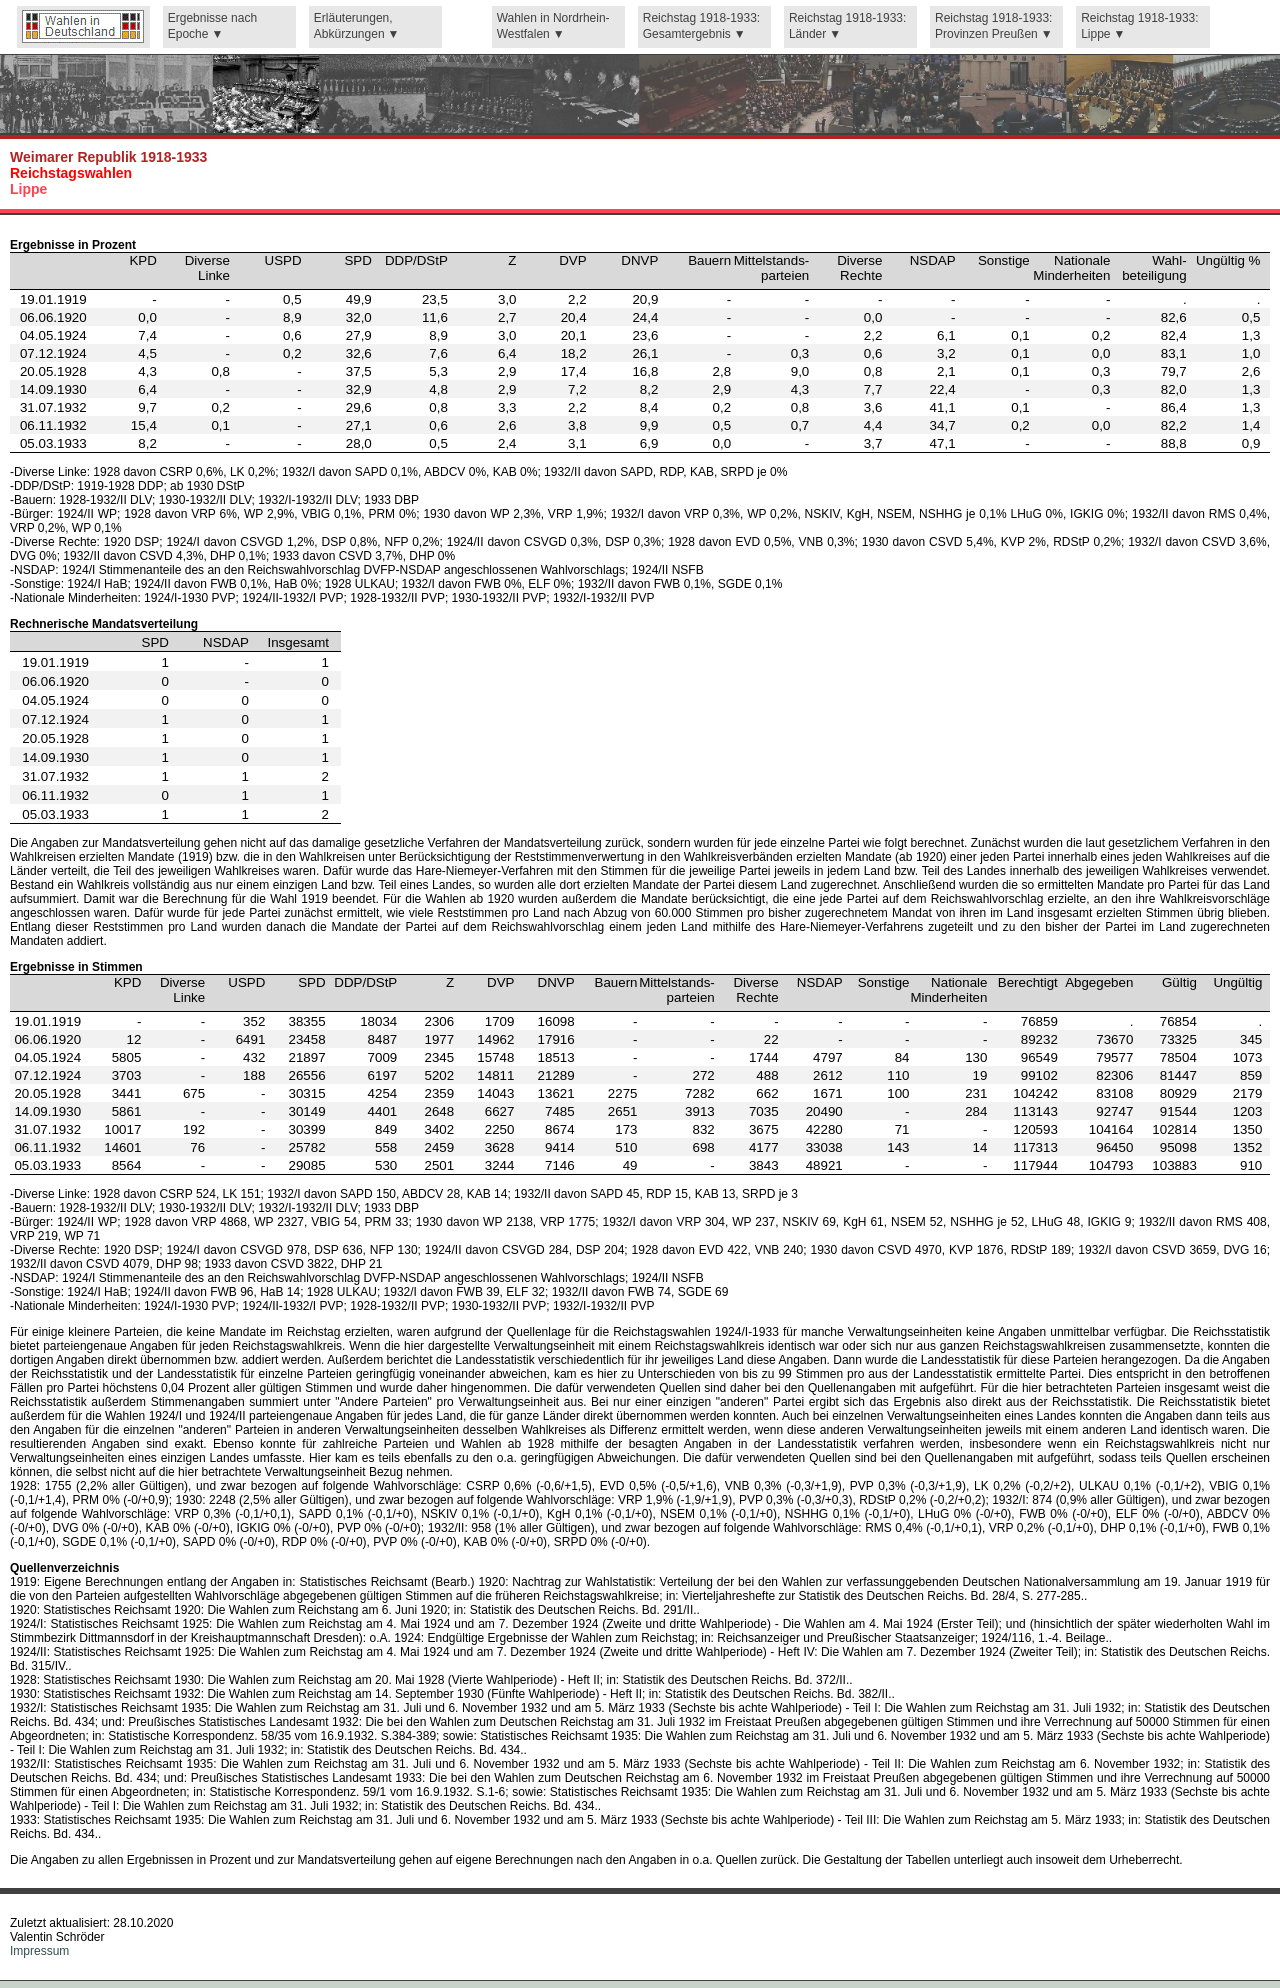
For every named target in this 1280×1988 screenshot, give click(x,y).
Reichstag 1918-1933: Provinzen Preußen (993, 26)
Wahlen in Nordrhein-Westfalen (553, 26)
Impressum (39, 1951)
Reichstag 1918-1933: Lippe (1139, 26)
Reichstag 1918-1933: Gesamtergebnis (701, 26)
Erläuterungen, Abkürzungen (353, 26)
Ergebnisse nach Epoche (212, 26)
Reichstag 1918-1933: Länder (847, 26)
